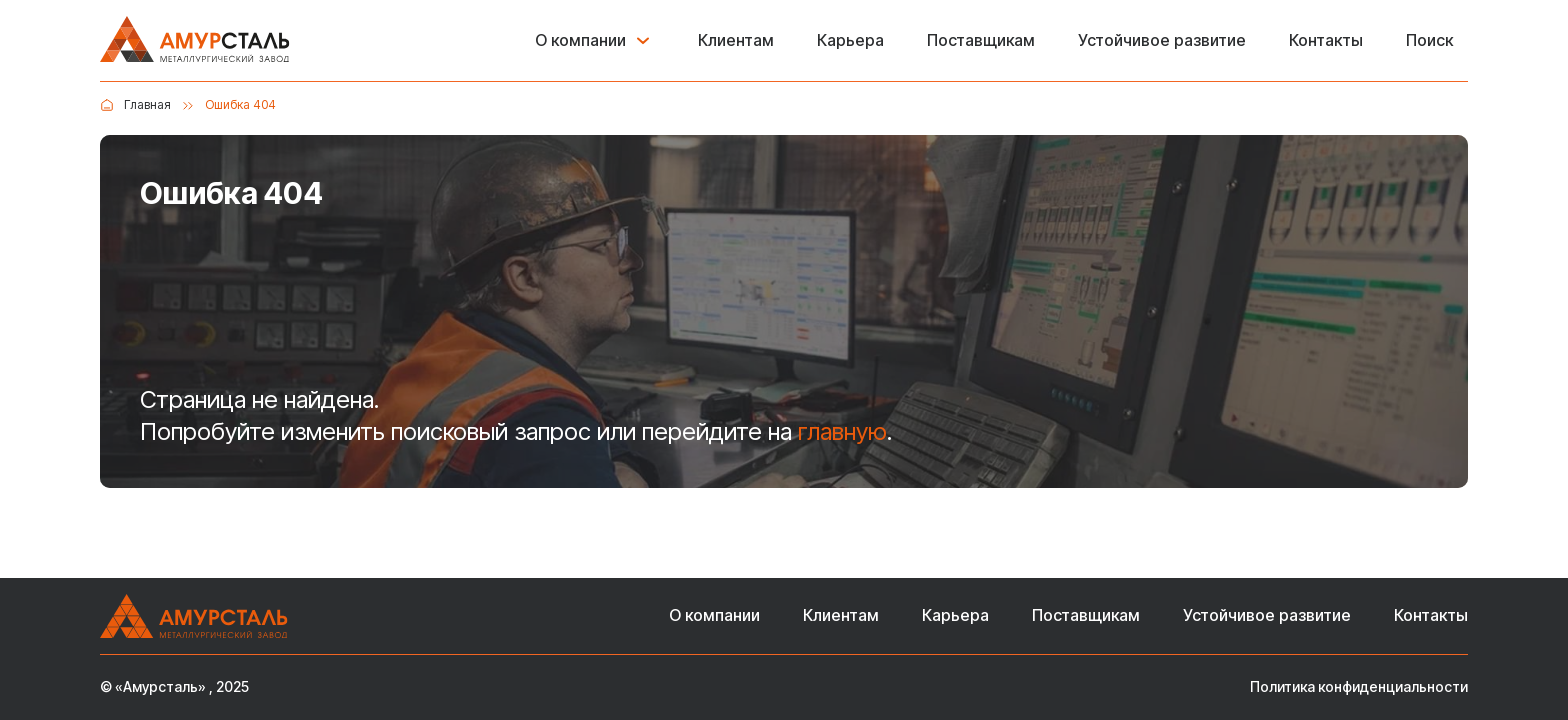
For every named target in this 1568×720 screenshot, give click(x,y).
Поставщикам (981, 40)
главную (842, 431)
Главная (147, 104)
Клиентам (736, 40)
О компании (580, 40)
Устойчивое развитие (1162, 40)
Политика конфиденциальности (1359, 687)
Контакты (1326, 40)
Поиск (1429, 40)
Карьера (850, 40)
